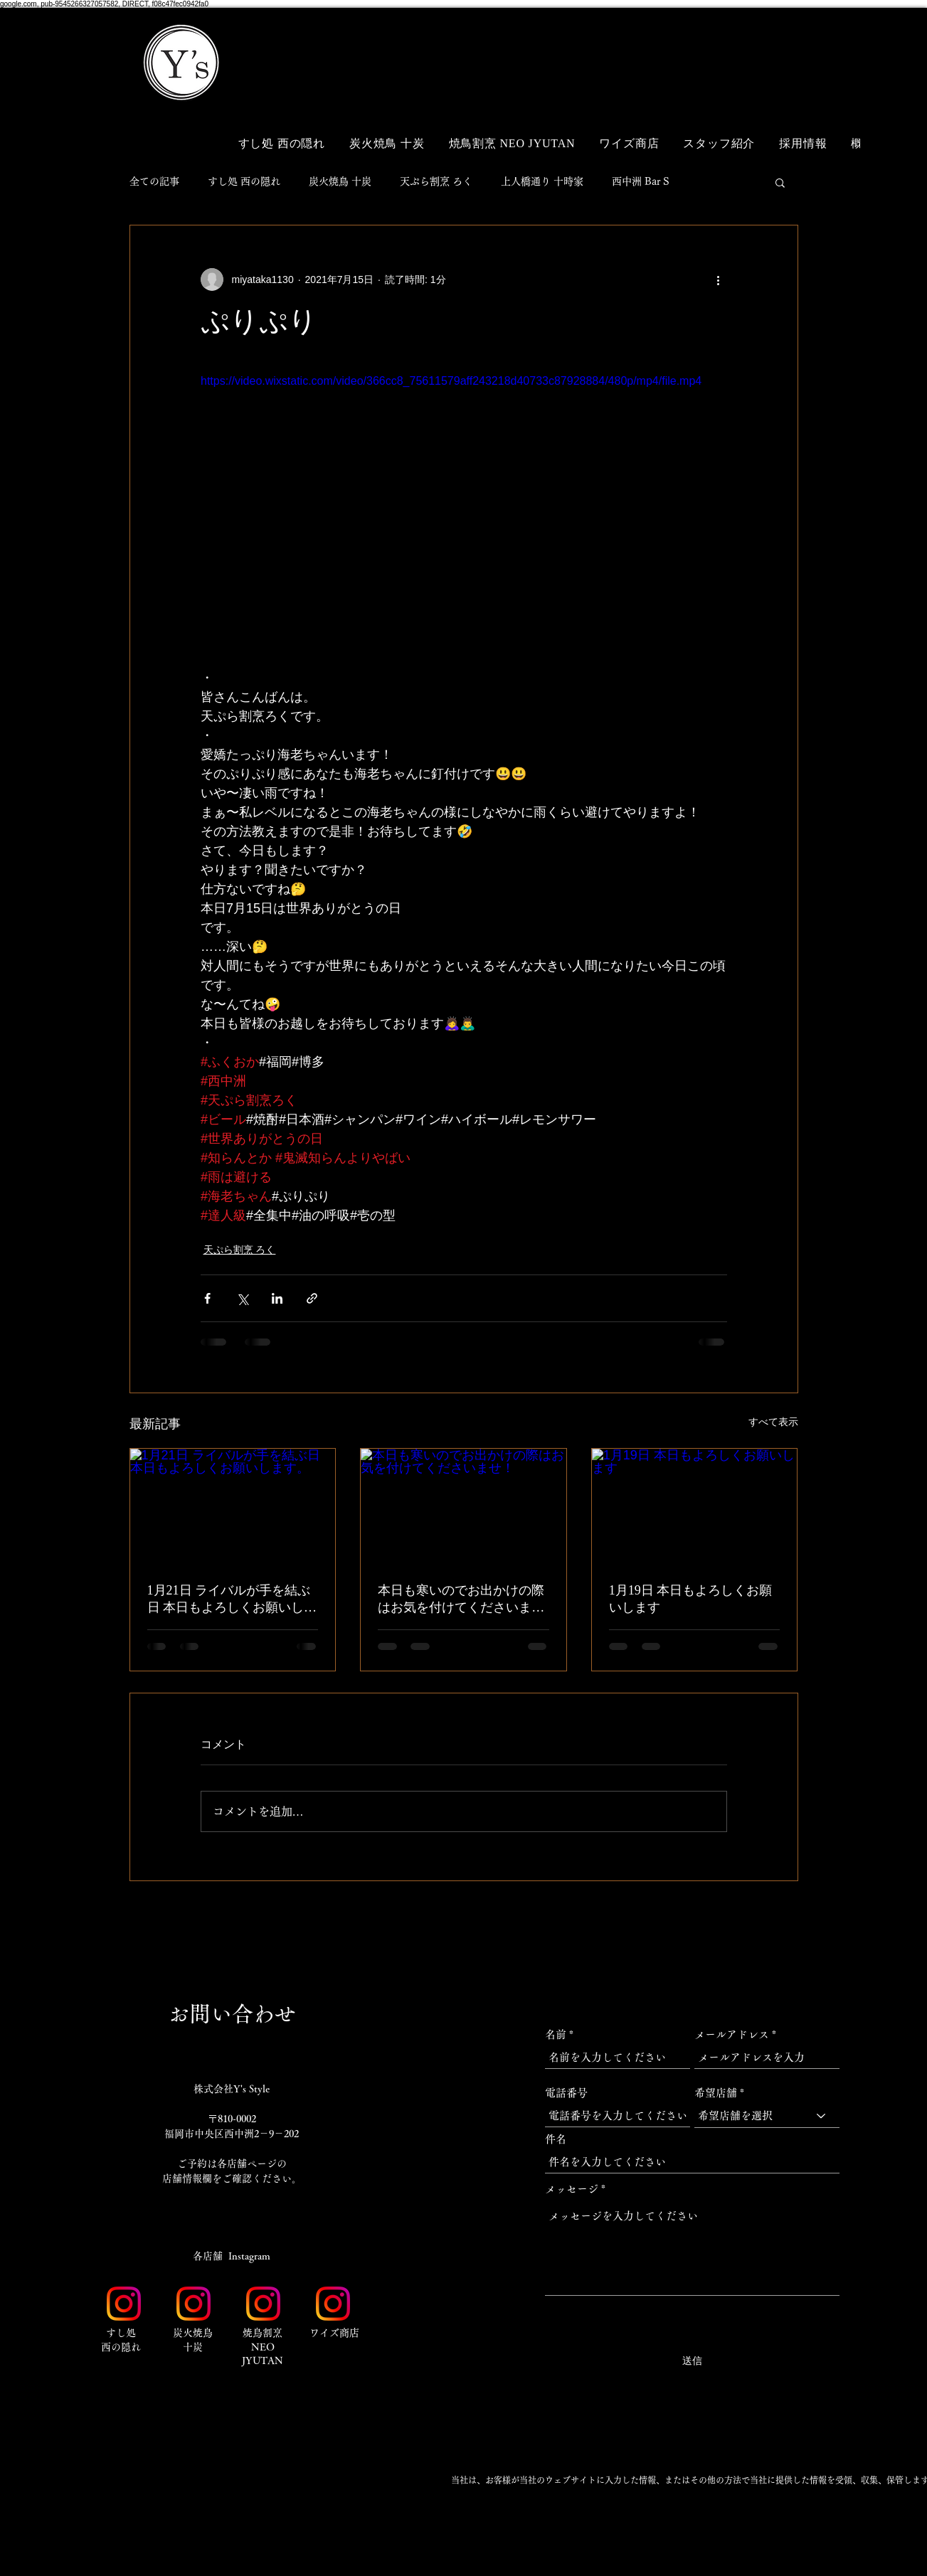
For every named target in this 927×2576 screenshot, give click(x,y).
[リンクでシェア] (312, 1298)
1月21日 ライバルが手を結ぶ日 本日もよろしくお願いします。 (232, 1599)
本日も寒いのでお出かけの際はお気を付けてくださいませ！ (461, 1599)
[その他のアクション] (718, 279)
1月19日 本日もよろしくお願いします (691, 1598)
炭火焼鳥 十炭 (340, 181)
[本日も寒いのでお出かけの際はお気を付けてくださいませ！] (463, 1506)
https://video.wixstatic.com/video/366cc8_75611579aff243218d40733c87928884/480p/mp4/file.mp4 (451, 381)
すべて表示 (773, 1421)
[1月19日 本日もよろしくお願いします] (695, 1506)
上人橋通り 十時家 (542, 181)
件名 (555, 2139)
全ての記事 (154, 181)
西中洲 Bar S (640, 181)
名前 (555, 2034)
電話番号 (566, 2092)
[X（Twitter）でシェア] (242, 1298)
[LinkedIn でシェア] (277, 1298)
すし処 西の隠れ (244, 181)
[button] (770, 41)
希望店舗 (715, 2092)
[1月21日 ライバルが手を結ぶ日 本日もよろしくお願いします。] (233, 1506)
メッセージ (571, 2188)
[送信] (692, 2361)
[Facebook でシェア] (207, 1298)
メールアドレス (731, 2034)
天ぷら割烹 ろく (436, 181)
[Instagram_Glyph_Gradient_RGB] (124, 2304)
